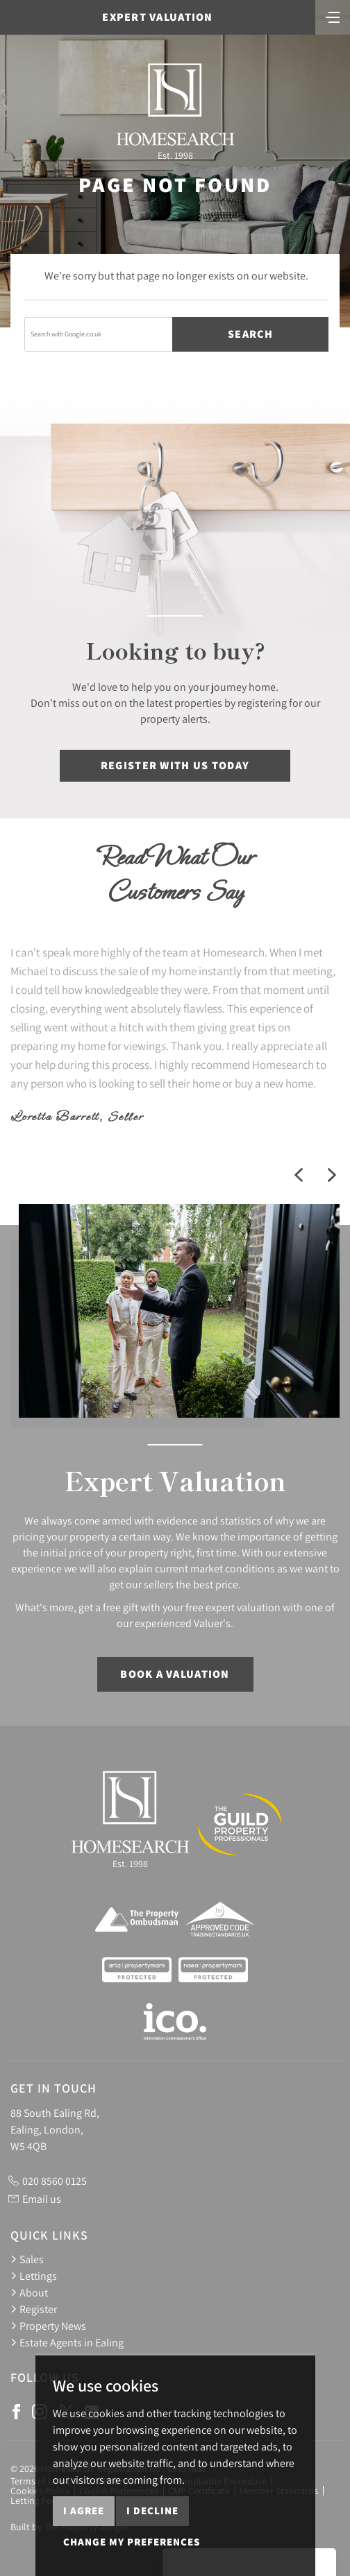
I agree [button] (83, 2510)
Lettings (33, 2276)
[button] (299, 1175)
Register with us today (175, 765)
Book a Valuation (174, 1674)
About (29, 2292)
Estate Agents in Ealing (67, 2342)
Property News (48, 2326)
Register (33, 2309)
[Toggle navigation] (333, 16)
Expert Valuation (157, 17)
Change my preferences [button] (131, 2541)
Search (250, 334)
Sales (27, 2259)
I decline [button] (152, 2510)
